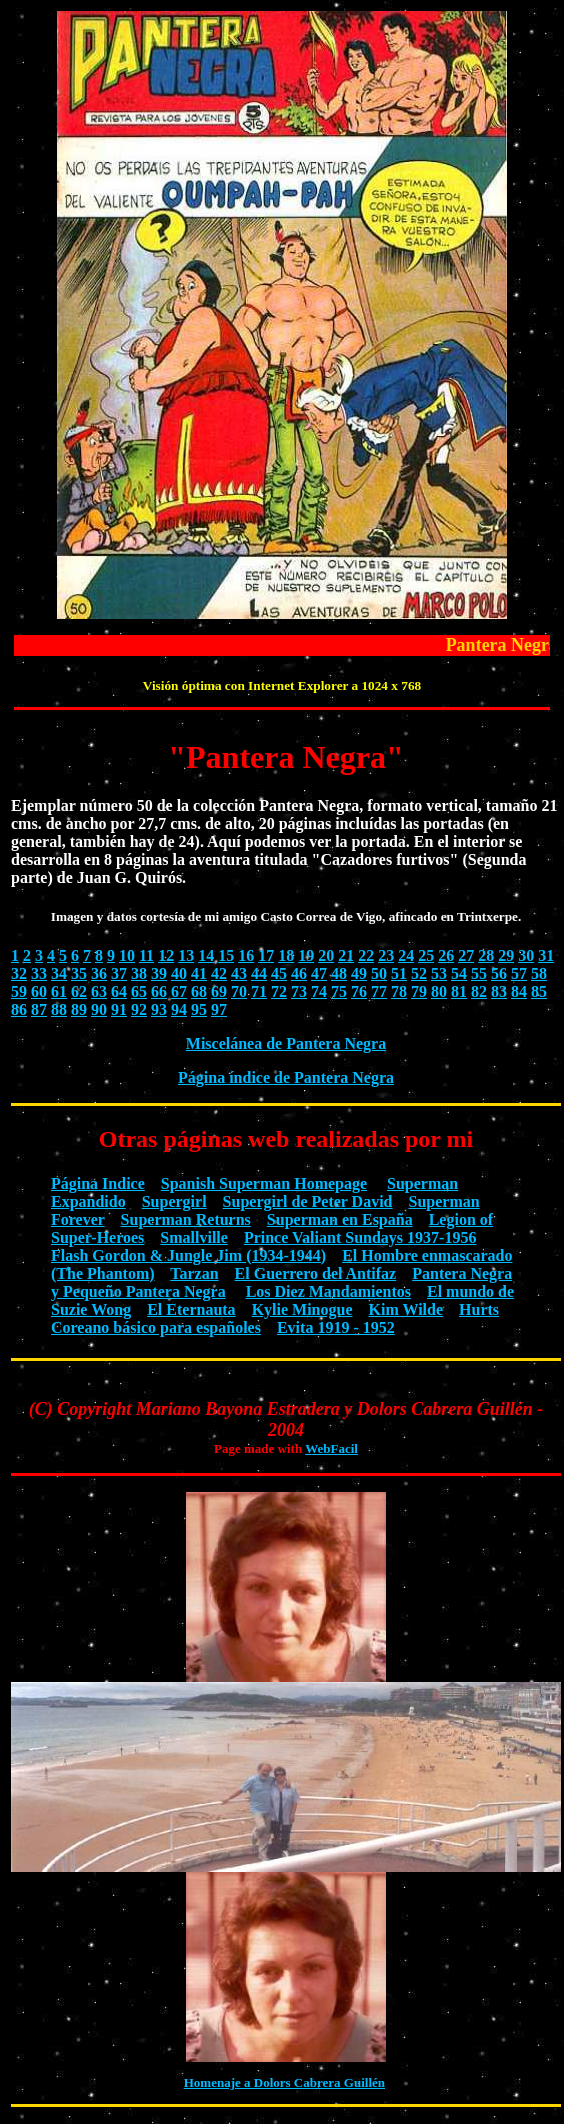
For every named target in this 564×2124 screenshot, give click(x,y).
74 (319, 991)
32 (19, 973)
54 (459, 973)
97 (219, 1009)
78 (399, 991)
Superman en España (340, 1219)
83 (499, 991)
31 (546, 955)
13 (186, 955)
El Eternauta (191, 1309)
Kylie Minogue (302, 1309)
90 (99, 1009)
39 (159, 973)
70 (239, 991)
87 (39, 1009)
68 (199, 991)
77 (379, 991)
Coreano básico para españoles (156, 1327)
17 (266, 955)
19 (306, 955)
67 (179, 991)
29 (506, 955)
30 (526, 955)
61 (59, 991)
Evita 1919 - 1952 (336, 1327)
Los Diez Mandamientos (328, 1291)
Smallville (194, 1237)
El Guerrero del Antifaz (316, 1273)
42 (219, 973)
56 (499, 973)
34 (59, 973)
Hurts (479, 1309)
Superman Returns (186, 1219)
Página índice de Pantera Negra (286, 1077)
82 (479, 991)
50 (379, 973)
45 (279, 973)
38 (139, 973)
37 (119, 973)
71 (259, 991)
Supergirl (174, 1201)
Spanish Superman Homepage (264, 1183)
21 (346, 955)
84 (519, 991)
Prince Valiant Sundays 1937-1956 (360, 1237)
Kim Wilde (406, 1309)
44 (259, 973)
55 (479, 973)
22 (366, 955)
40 (179, 973)
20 (326, 955)
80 (439, 991)
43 (239, 973)
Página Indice (98, 1183)
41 (199, 973)
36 (99, 973)
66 (159, 991)
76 (359, 991)
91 (119, 1009)
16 (246, 955)
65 (139, 991)
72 (279, 991)
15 (226, 955)
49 (359, 973)
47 (319, 973)
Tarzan (194, 1273)
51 (399, 973)
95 (199, 1009)
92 (139, 1009)
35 (79, 973)
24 (406, 955)
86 (19, 1009)
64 (119, 991)
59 (19, 991)
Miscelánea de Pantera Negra (286, 1043)
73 (299, 991)
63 (99, 991)
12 (166, 955)
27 (466, 955)
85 (539, 991)
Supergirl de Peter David (308, 1201)
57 (519, 973)
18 (286, 955)
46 (299, 973)
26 (446, 955)
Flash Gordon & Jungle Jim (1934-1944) (188, 1255)
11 (146, 955)
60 (39, 991)
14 (206, 955)
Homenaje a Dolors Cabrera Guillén (284, 2082)
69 (219, 991)
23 (386, 955)
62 (79, 991)
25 (426, 955)
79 (419, 991)
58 (539, 973)
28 (486, 955)
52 (419, 973)
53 (439, 973)
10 (127, 955)
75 (339, 991)
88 (59, 1009)
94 (179, 1009)
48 (339, 973)
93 (159, 1009)
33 (39, 973)
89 (79, 1009)
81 (459, 991)
